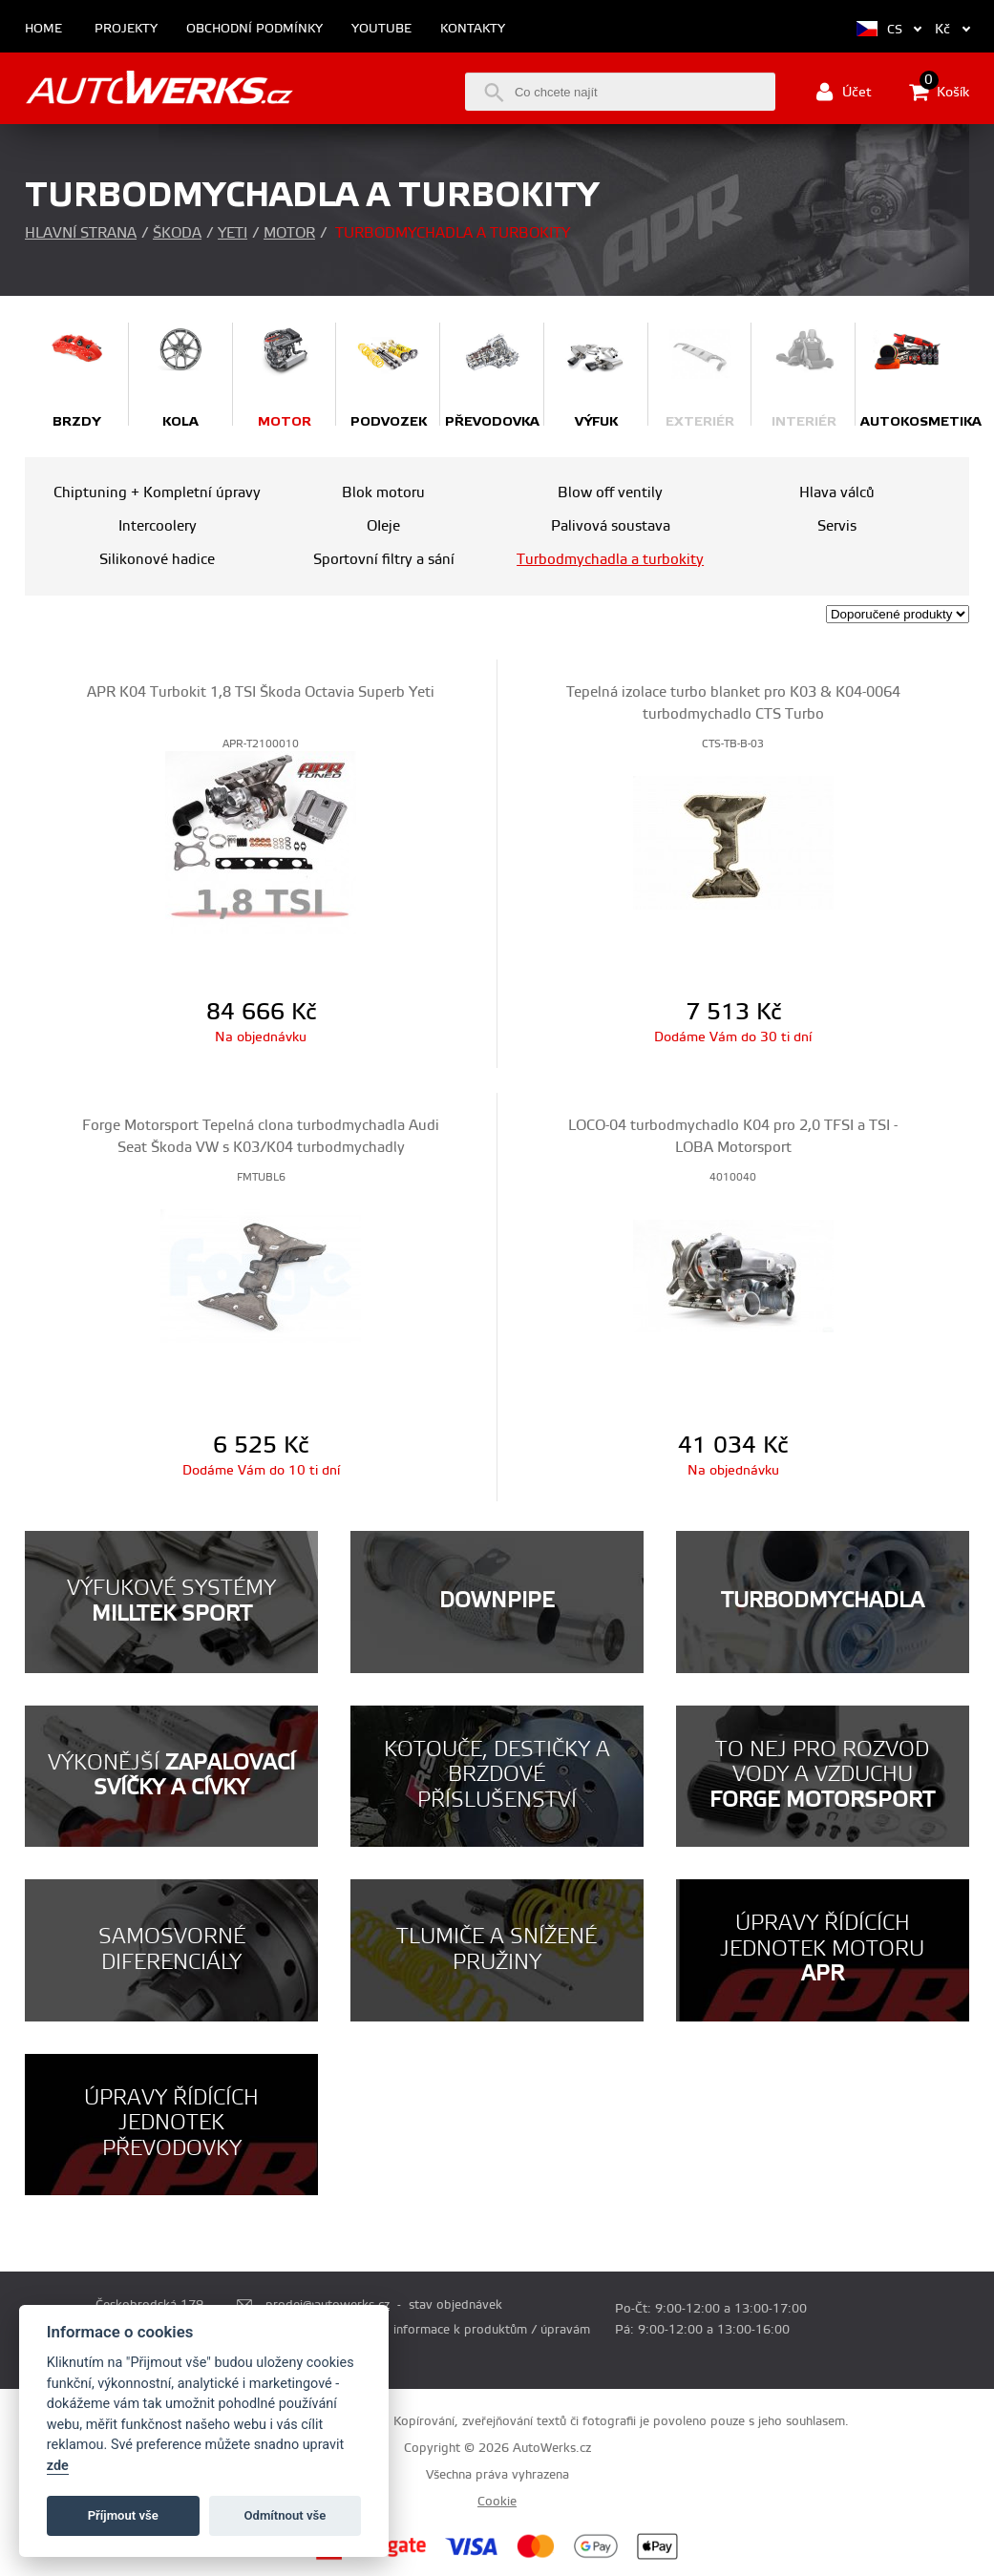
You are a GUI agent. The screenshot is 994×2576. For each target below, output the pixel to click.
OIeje (383, 526)
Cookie (497, 2501)
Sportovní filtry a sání (384, 560)
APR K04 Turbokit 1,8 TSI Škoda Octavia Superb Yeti (260, 692)
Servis (837, 526)
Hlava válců (837, 493)
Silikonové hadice (157, 560)
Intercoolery (157, 526)
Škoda (177, 233)
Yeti (232, 233)
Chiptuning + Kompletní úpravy (157, 493)
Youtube (381, 29)
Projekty (126, 29)
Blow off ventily (610, 493)
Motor (289, 233)
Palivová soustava (610, 526)
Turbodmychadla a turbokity (610, 560)
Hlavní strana (81, 233)
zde (58, 2466)
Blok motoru (383, 493)
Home (43, 29)
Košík (939, 91)
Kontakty (472, 29)
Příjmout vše (123, 2515)
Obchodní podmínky (254, 29)
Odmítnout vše (285, 2515)
